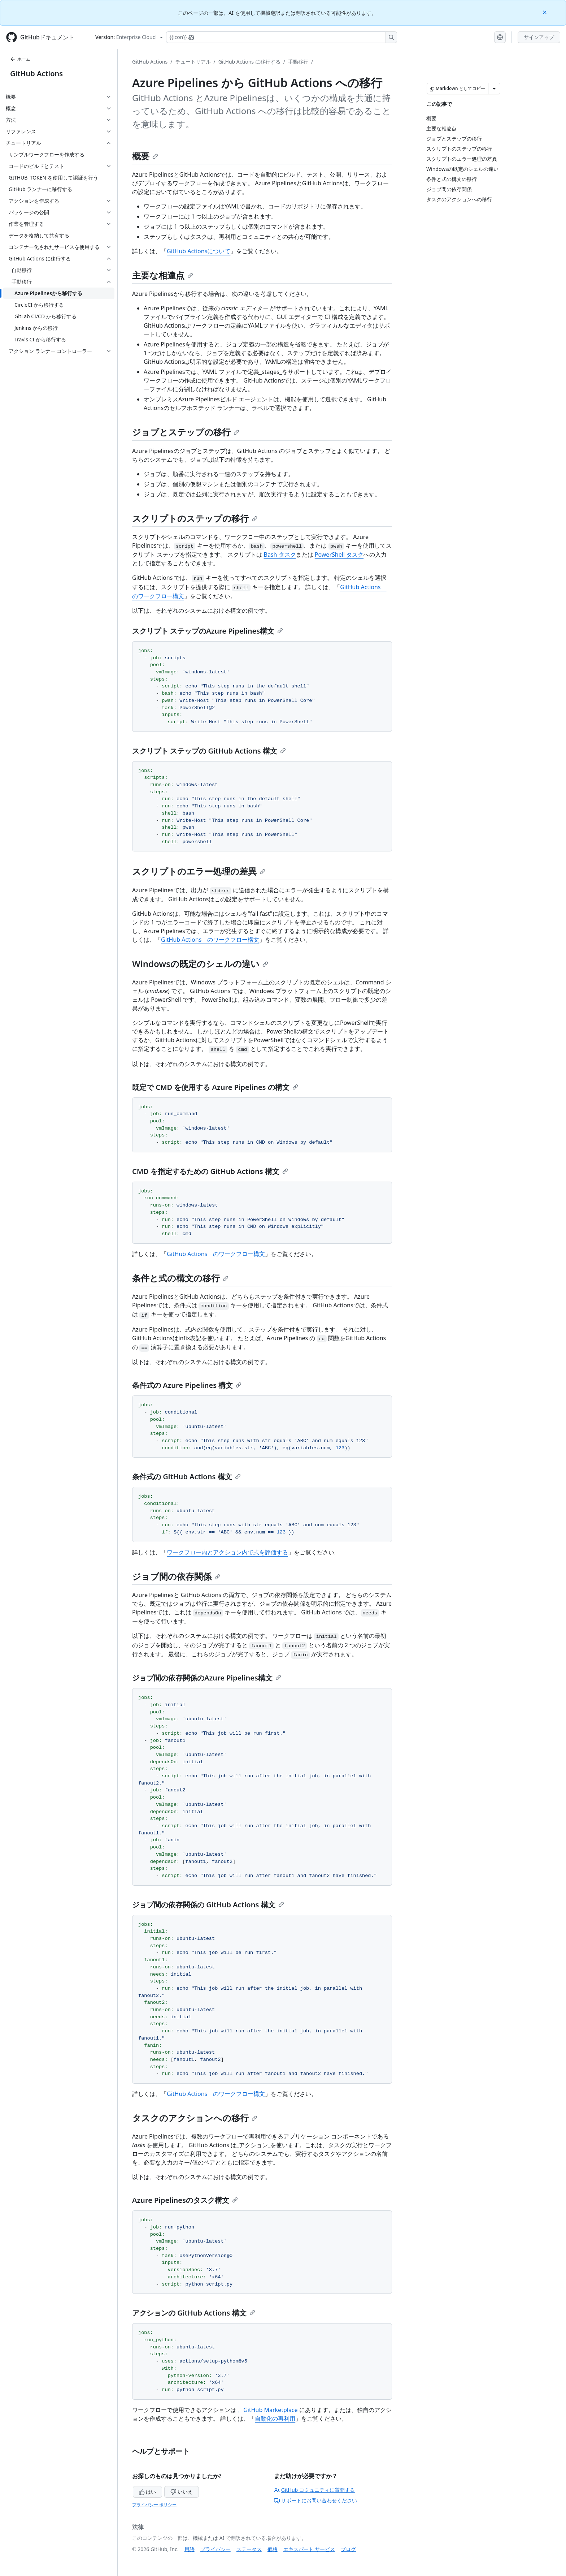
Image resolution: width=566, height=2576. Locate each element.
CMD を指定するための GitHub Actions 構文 (210, 1171)
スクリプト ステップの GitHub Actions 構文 (209, 751)
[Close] (545, 12)
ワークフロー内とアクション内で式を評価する (227, 1552)
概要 (145, 156)
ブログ (348, 2549)
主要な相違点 (162, 275)
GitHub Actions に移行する (249, 61)
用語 (189, 2549)
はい (147, 2491)
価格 (272, 2549)
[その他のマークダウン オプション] (494, 88)
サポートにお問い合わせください (315, 2500)
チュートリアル (193, 61)
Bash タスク (280, 554)
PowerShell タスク (339, 554)
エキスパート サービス (309, 2549)
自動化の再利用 (275, 2418)
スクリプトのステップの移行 (194, 518)
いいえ (181, 2491)
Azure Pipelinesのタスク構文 (185, 2200)
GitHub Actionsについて (198, 251)
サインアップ (539, 37)
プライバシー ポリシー (154, 2505)
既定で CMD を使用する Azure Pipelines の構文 (215, 1087)
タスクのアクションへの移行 (194, 2118)
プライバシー (215, 2549)
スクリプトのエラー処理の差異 (198, 871)
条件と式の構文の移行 (180, 1278)
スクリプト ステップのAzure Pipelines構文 (207, 631)
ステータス (249, 2549)
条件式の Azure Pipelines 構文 (186, 1385)
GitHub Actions (36, 73)
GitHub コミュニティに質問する (314, 2489)
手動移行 (298, 61)
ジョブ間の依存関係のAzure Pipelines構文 (206, 1678)
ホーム (20, 59)
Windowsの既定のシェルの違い (200, 964)
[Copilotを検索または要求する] (281, 37)
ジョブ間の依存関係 (176, 1576)
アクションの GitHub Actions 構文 (193, 2313)
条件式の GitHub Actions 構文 (186, 1476)
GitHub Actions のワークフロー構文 (210, 940)
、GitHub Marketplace (267, 2410)
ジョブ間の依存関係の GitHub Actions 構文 (208, 1905)
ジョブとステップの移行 (185, 432)
